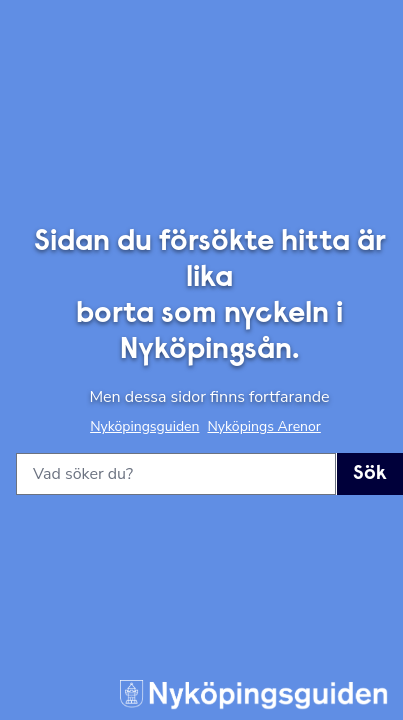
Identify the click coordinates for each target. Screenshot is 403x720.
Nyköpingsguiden (144, 426)
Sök (370, 474)
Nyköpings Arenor (263, 426)
